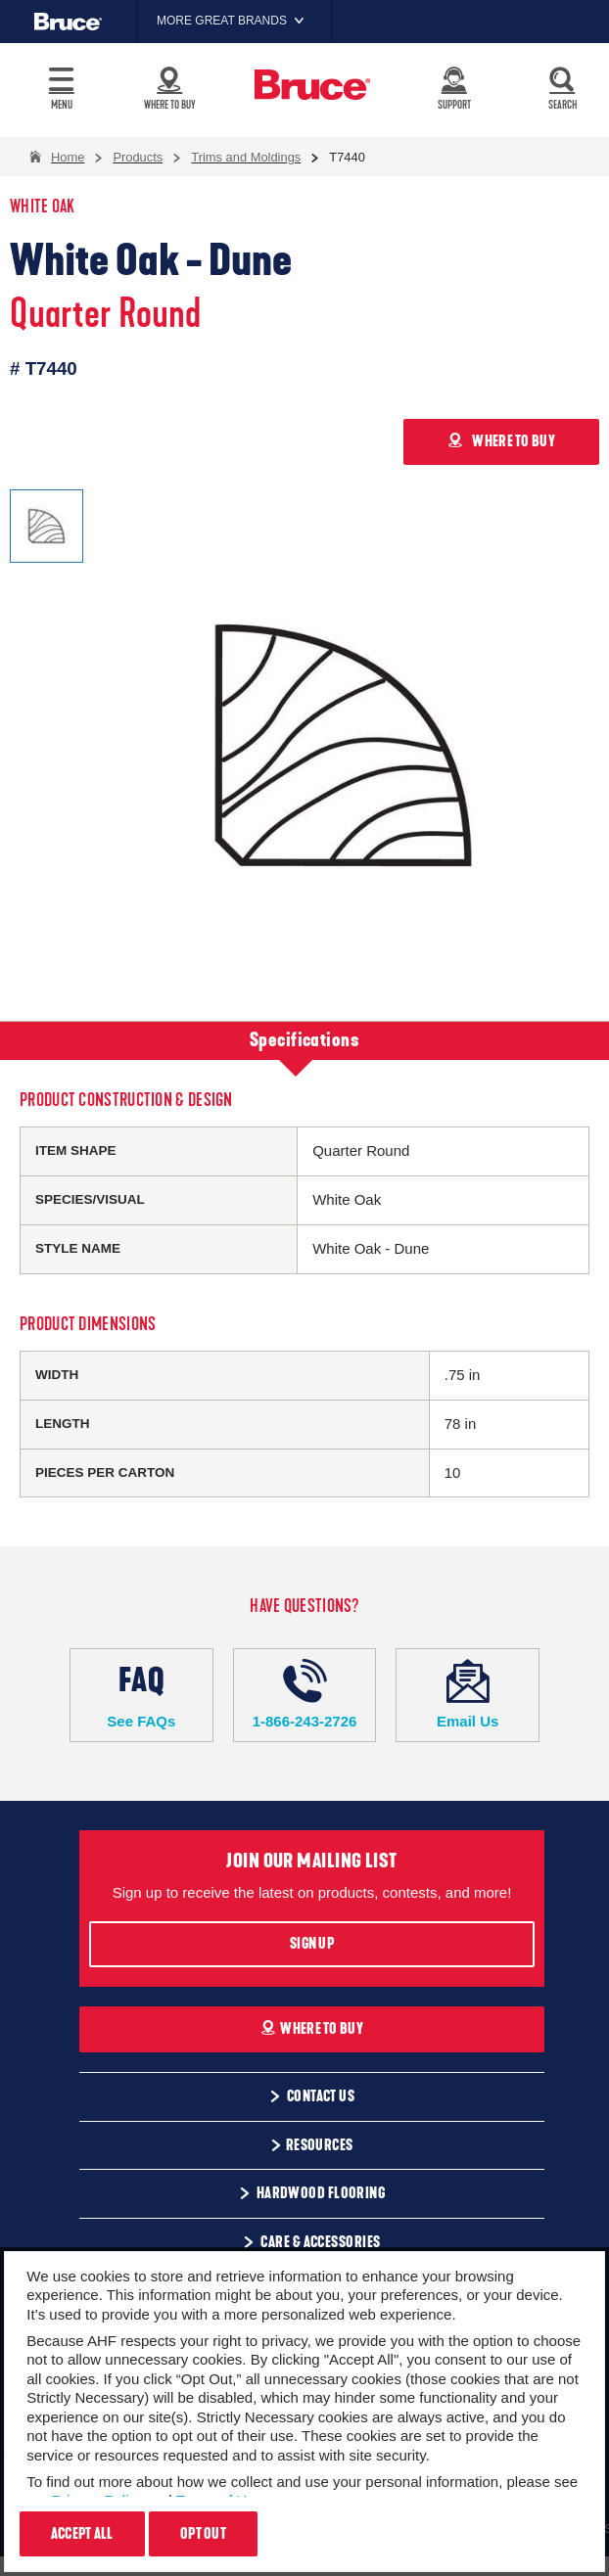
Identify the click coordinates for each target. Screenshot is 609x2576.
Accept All (82, 2534)
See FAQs (141, 1694)
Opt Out (203, 2534)
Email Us (467, 1694)
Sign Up (312, 1944)
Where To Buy (311, 2029)
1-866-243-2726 (305, 1694)
